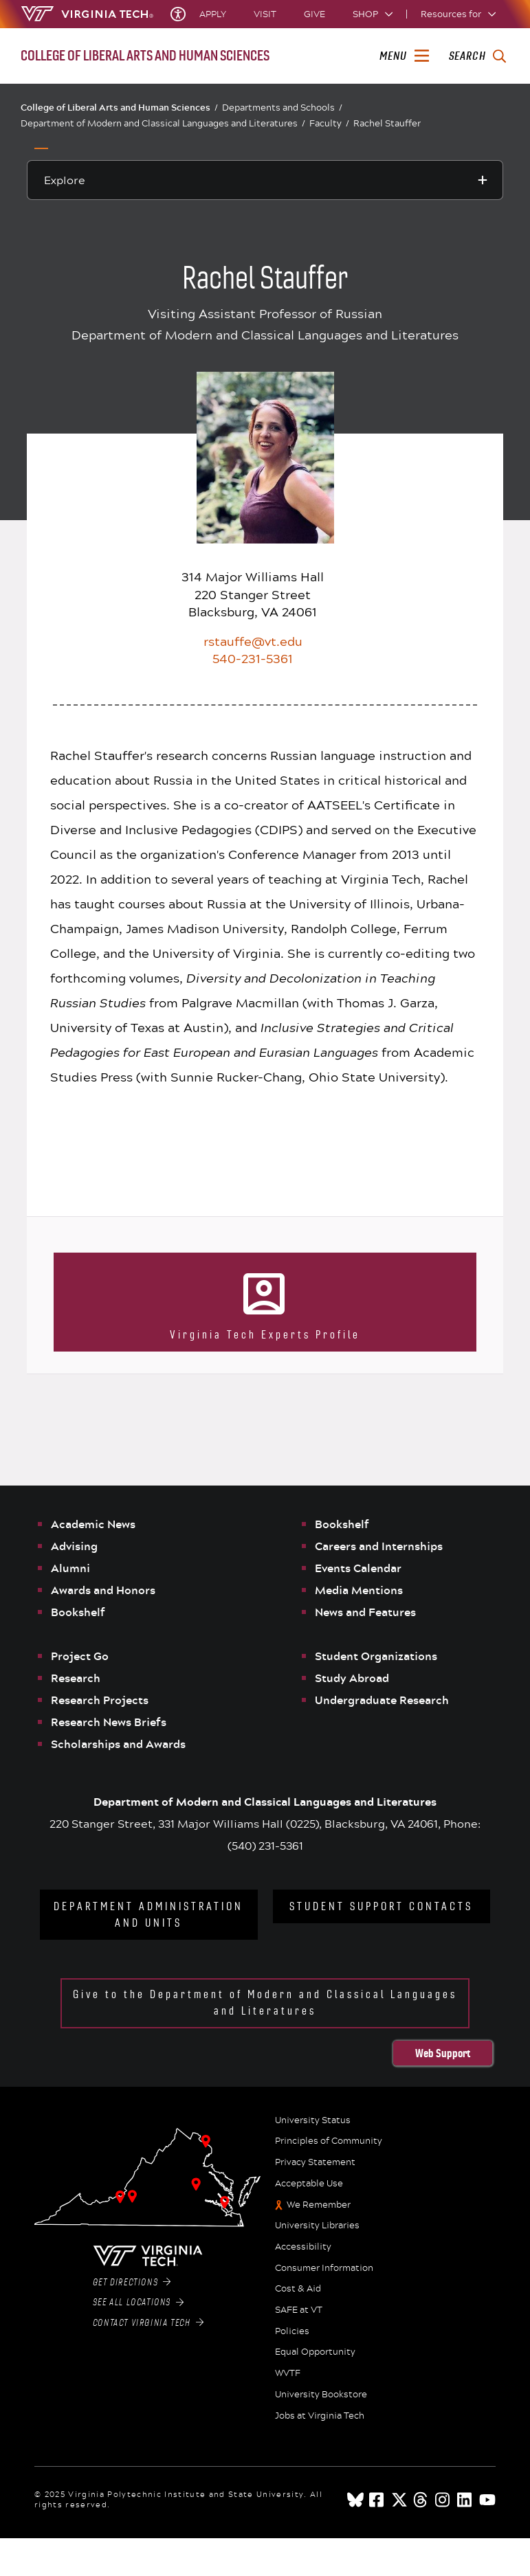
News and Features (365, 1612)
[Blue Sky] (355, 2499)
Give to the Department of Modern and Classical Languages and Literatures (265, 2002)
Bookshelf (78, 1612)
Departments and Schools (282, 107)
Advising (74, 1546)
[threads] (421, 2499)
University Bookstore (321, 2394)
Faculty (329, 123)
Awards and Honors (103, 1590)
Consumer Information (324, 2268)
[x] (399, 2499)
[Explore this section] (265, 180)
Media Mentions (359, 1590)
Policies (292, 2331)
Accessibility (303, 2247)
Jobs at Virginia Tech (319, 2416)
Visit (265, 14)
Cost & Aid (298, 2289)
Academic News (93, 1524)
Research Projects (99, 1700)
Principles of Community (328, 2141)
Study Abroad (352, 1678)
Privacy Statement (315, 2162)
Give (314, 14)
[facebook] (377, 2499)
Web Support (442, 2053)
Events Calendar (358, 1568)
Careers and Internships (379, 1546)
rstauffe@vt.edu (252, 641)
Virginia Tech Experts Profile (265, 1334)
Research (75, 1678)
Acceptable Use (309, 2183)
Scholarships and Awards (118, 1744)
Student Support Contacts (381, 1906)
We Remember (319, 2205)
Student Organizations (376, 1656)
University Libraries (317, 2225)
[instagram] (443, 2499)
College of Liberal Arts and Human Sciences (119, 107)
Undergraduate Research (382, 1700)
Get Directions (132, 2282)
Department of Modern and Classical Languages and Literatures (163, 123)
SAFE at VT (298, 2310)
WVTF (287, 2373)
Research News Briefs (108, 1722)
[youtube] (487, 2499)
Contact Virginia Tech (148, 2323)
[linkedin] (465, 2499)
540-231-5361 (252, 658)
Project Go (80, 1656)
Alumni (70, 1568)
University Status (313, 2120)
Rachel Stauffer (387, 123)
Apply (212, 14)
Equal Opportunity (315, 2352)
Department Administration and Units (148, 1914)
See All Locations (138, 2302)
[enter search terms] (477, 56)
